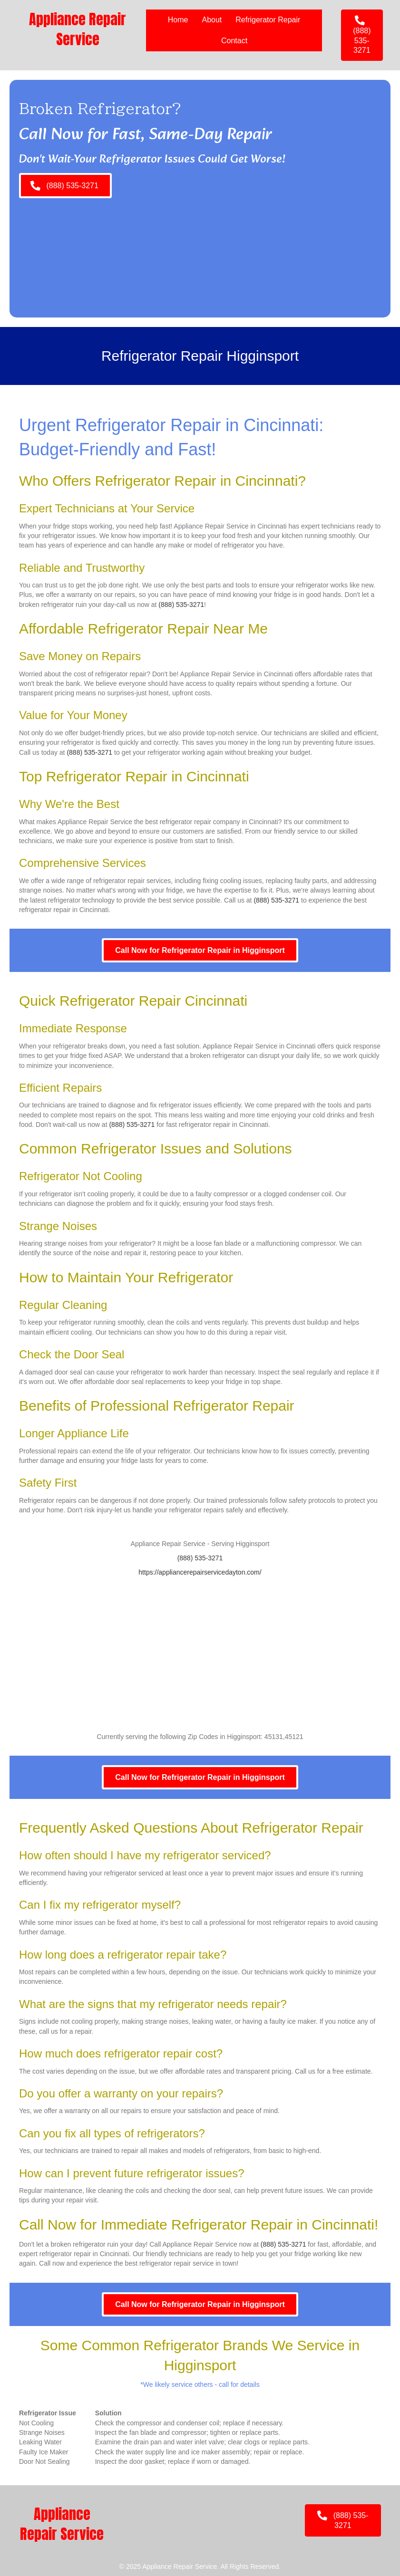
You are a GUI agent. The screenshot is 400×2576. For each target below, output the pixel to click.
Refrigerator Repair (267, 20)
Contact (234, 41)
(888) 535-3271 (181, 604)
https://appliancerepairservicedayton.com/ (199, 1572)
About (212, 20)
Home (178, 20)
